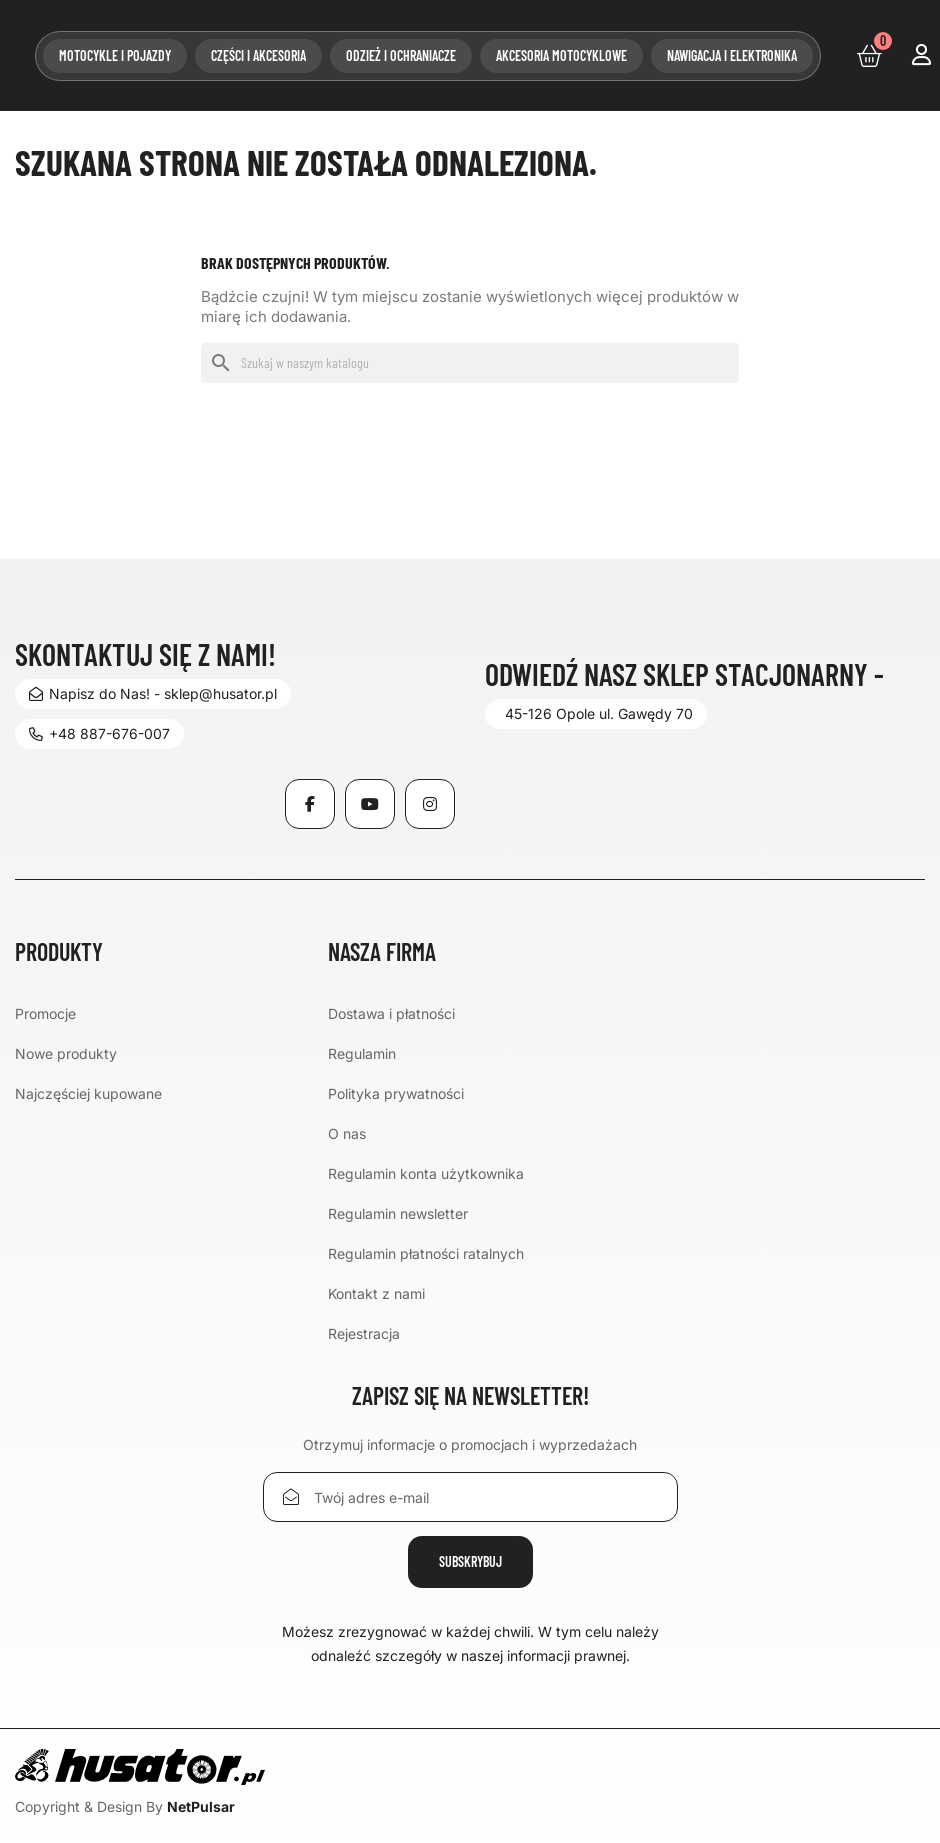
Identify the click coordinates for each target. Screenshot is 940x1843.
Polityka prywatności (396, 1093)
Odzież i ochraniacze (401, 55)
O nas (347, 1133)
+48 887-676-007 (99, 733)
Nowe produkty (66, 1053)
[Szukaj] (470, 363)
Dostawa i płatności (391, 1013)
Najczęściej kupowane (88, 1093)
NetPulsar (201, 1806)
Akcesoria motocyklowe (561, 55)
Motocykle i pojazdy (115, 55)
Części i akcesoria (258, 55)
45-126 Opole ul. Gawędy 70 (599, 713)
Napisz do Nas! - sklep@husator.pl (153, 693)
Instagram (430, 804)
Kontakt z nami (376, 1293)
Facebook (310, 804)
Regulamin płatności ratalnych (426, 1253)
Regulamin (362, 1053)
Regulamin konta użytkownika (426, 1173)
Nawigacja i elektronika (732, 55)
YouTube (370, 804)
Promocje (45, 1013)
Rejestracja (364, 1333)
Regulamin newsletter (398, 1213)
